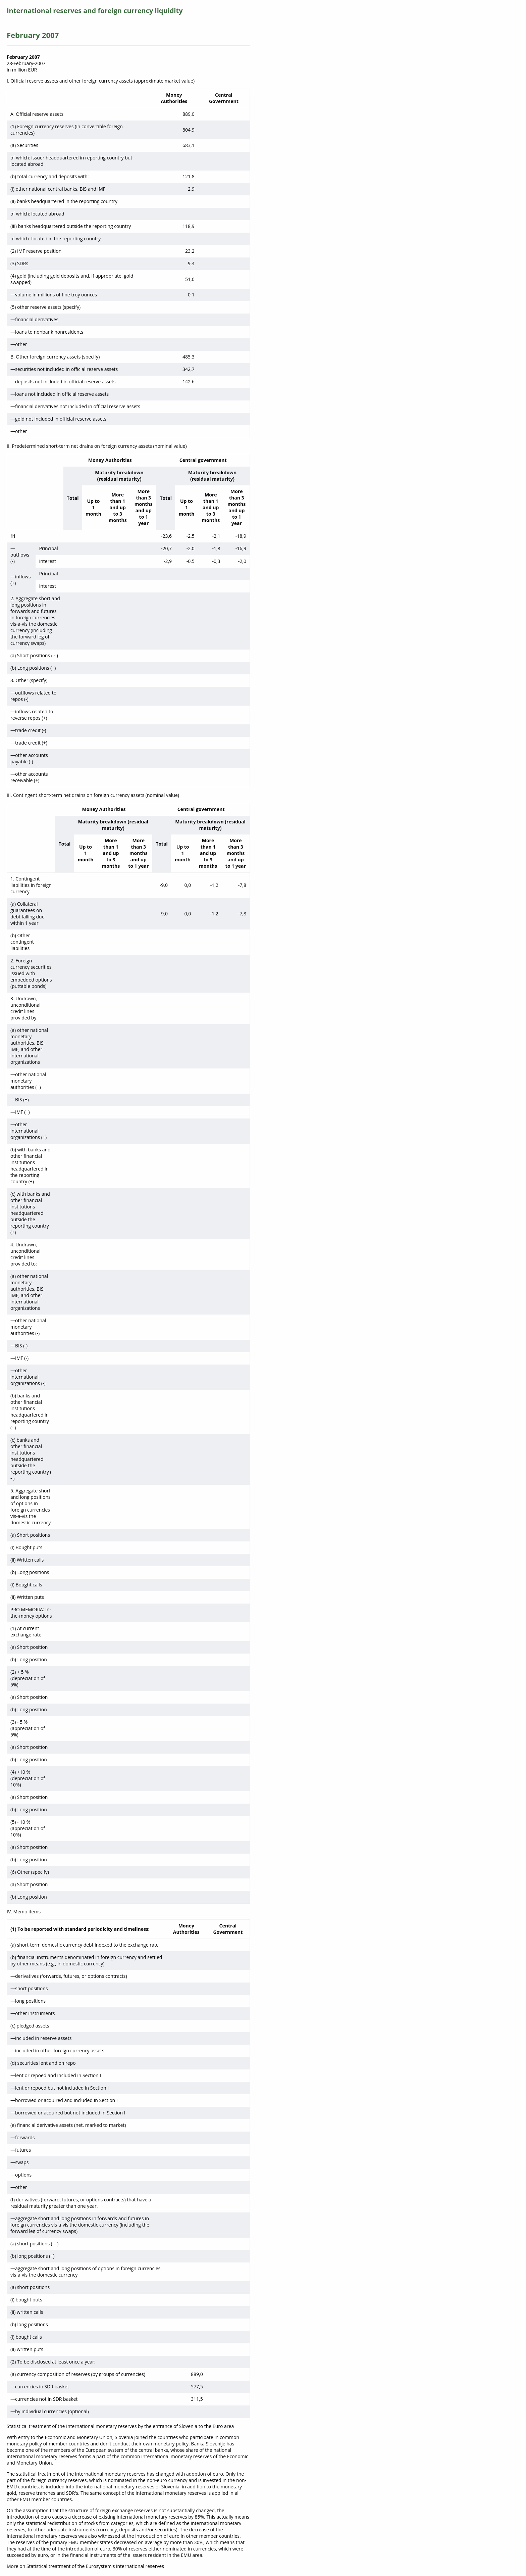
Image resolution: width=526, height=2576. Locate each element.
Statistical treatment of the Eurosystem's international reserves (95, 2566)
